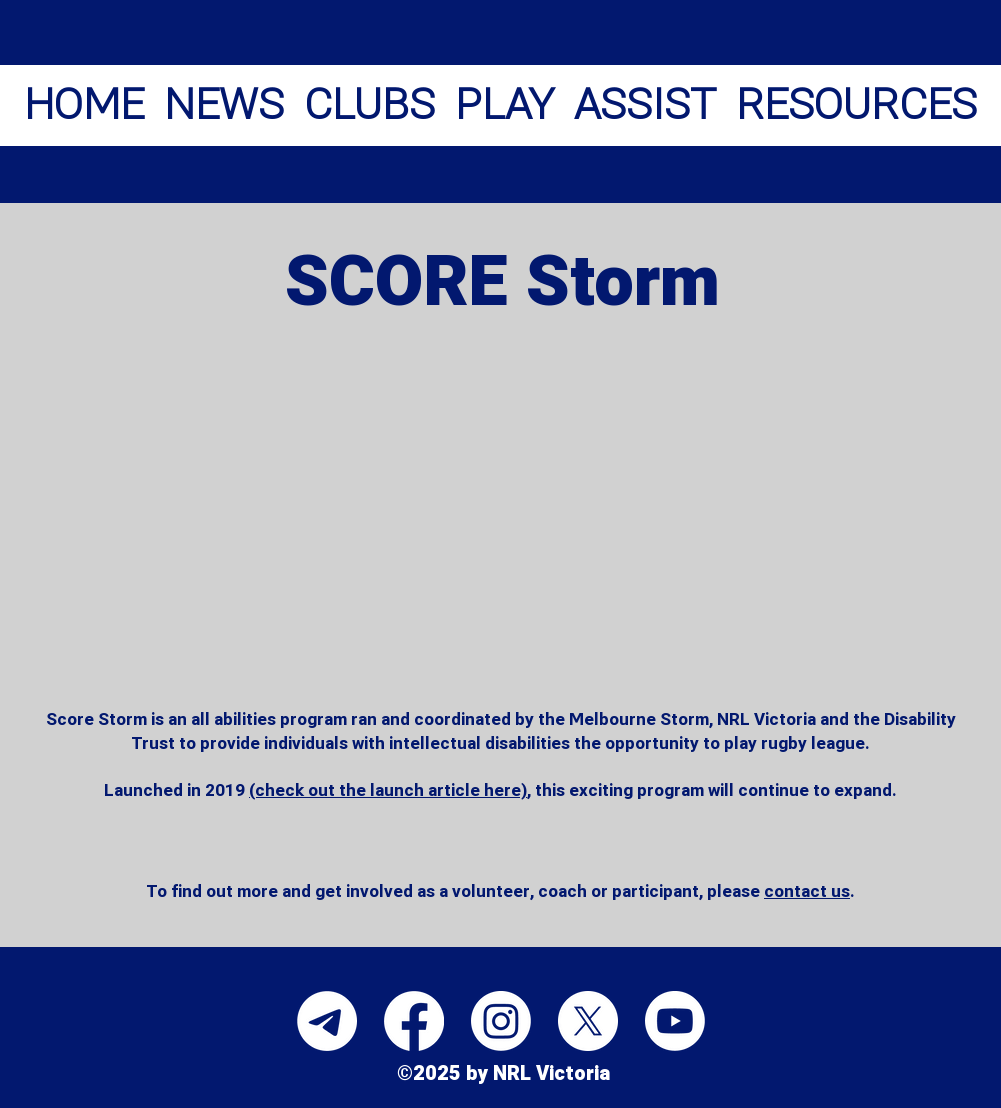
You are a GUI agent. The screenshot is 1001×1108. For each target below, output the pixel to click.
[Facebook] (414, 1021)
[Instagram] (501, 1021)
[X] (588, 1021)
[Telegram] (327, 1021)
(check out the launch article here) (388, 790)
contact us (807, 891)
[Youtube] (675, 1021)
